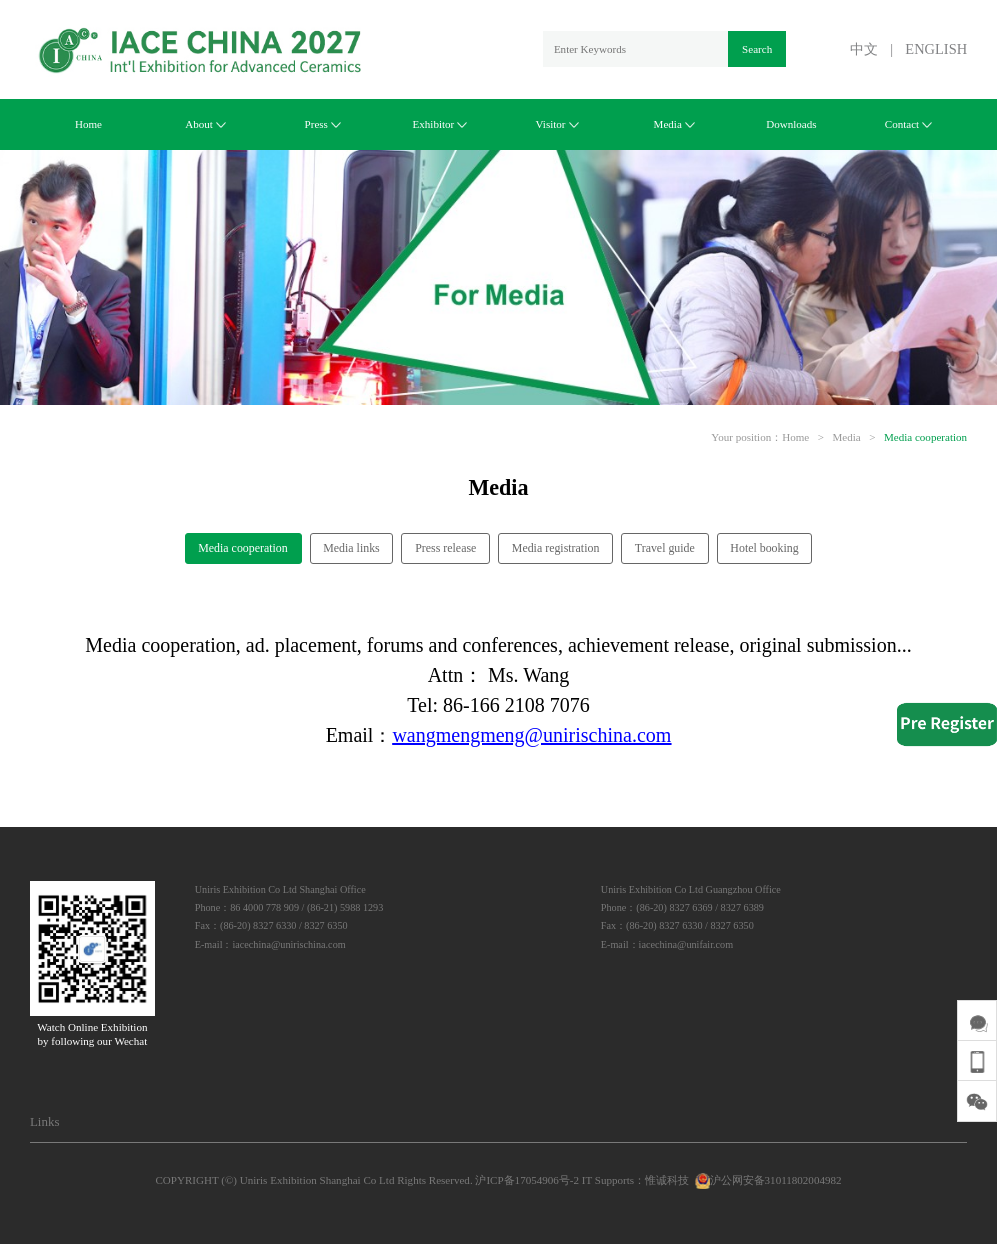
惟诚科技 (667, 1180)
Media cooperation (925, 437)
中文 (864, 49)
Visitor (557, 124)
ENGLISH (936, 49)
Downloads (791, 124)
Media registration (556, 548)
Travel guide (665, 548)
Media (674, 124)
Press (323, 124)
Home (88, 124)
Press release (445, 548)
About (205, 124)
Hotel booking (764, 548)
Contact (908, 124)
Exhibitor (440, 124)
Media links (351, 548)
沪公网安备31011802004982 (767, 1180)
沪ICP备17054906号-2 (527, 1180)
